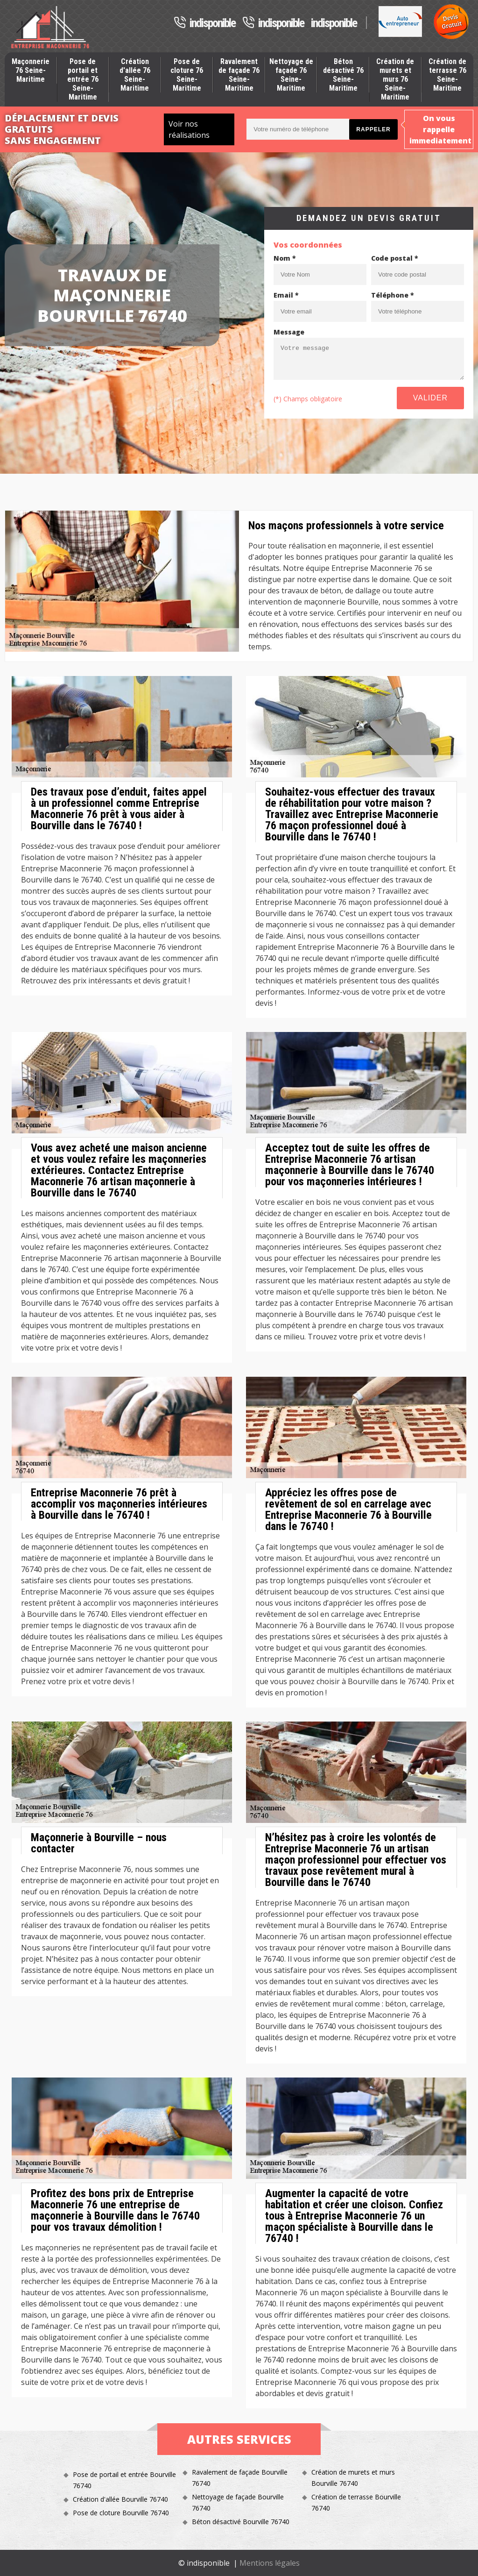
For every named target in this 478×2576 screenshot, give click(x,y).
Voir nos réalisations (189, 129)
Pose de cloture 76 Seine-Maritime (186, 75)
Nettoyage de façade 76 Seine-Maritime (291, 75)
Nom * (285, 258)
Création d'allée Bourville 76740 (120, 2499)
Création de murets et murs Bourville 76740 (353, 2478)
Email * (286, 295)
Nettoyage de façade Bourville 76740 (238, 2502)
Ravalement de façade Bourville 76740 (240, 2478)
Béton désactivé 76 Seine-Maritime (343, 75)
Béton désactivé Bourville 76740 (240, 2521)
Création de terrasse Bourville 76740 (356, 2502)
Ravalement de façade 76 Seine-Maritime (239, 75)
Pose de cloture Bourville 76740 (121, 2512)
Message (289, 331)
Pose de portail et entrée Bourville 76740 (124, 2480)
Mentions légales (269, 2563)
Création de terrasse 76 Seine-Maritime (447, 75)
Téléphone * (392, 295)
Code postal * (394, 258)
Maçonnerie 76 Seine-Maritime (30, 70)
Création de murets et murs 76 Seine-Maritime (395, 79)
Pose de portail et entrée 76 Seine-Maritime (82, 79)
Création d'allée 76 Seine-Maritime (135, 75)
